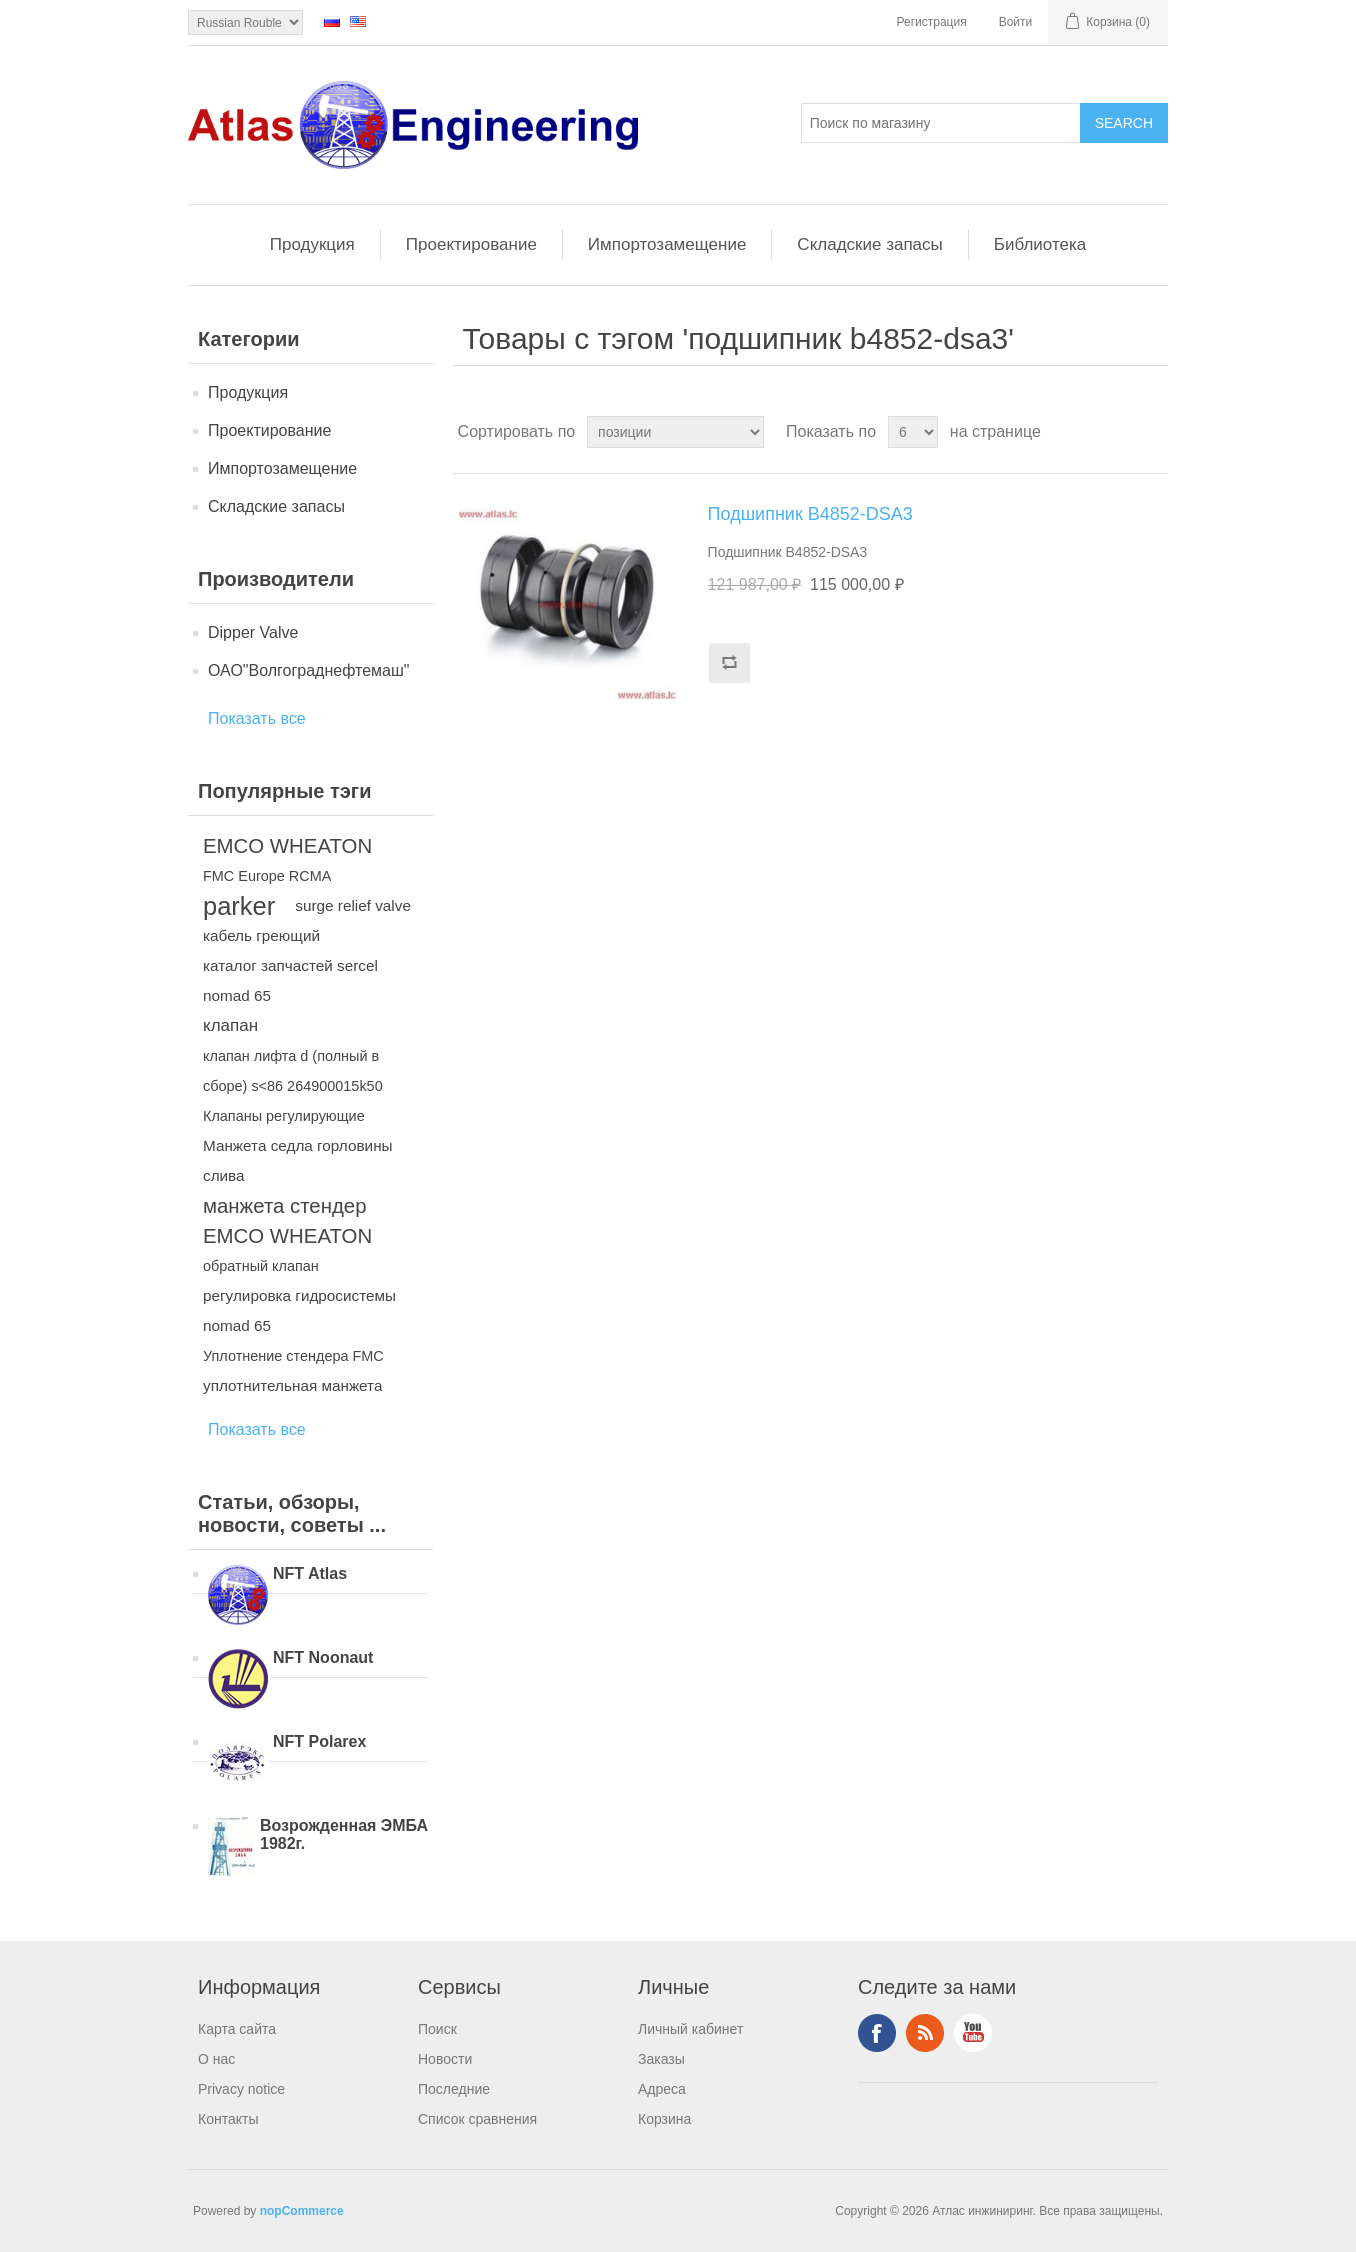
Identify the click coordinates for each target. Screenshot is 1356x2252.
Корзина (664, 2119)
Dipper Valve (253, 632)
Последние (454, 2089)
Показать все (257, 718)
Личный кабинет (690, 2029)
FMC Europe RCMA (267, 876)
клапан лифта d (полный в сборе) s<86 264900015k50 (293, 1071)
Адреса (662, 2089)
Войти (1016, 22)
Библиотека (1040, 244)
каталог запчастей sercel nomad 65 (290, 980)
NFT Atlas (310, 1573)
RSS (925, 2033)
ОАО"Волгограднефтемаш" (308, 670)
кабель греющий (261, 935)
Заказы (661, 2059)
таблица (1115, 432)
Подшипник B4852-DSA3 (810, 514)
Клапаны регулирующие (284, 1116)
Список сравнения (477, 2119)
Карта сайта (237, 2029)
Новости (445, 2059)
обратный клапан (261, 1266)
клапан (230, 1025)
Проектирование (471, 244)
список (1151, 432)
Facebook (877, 2033)
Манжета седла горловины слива (298, 1160)
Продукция (312, 244)
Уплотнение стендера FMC (293, 1356)
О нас (216, 2059)
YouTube (973, 2033)
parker (239, 906)
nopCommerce (302, 2211)
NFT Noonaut (323, 1657)
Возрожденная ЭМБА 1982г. (344, 1834)
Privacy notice (241, 2089)
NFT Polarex (319, 1741)
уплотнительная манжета (292, 1385)
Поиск (437, 2029)
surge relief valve (353, 905)
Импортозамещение (667, 244)
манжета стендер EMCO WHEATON (287, 1221)
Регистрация (932, 22)
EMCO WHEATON (287, 846)
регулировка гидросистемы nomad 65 (299, 1310)
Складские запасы (869, 244)
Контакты (228, 2119)
